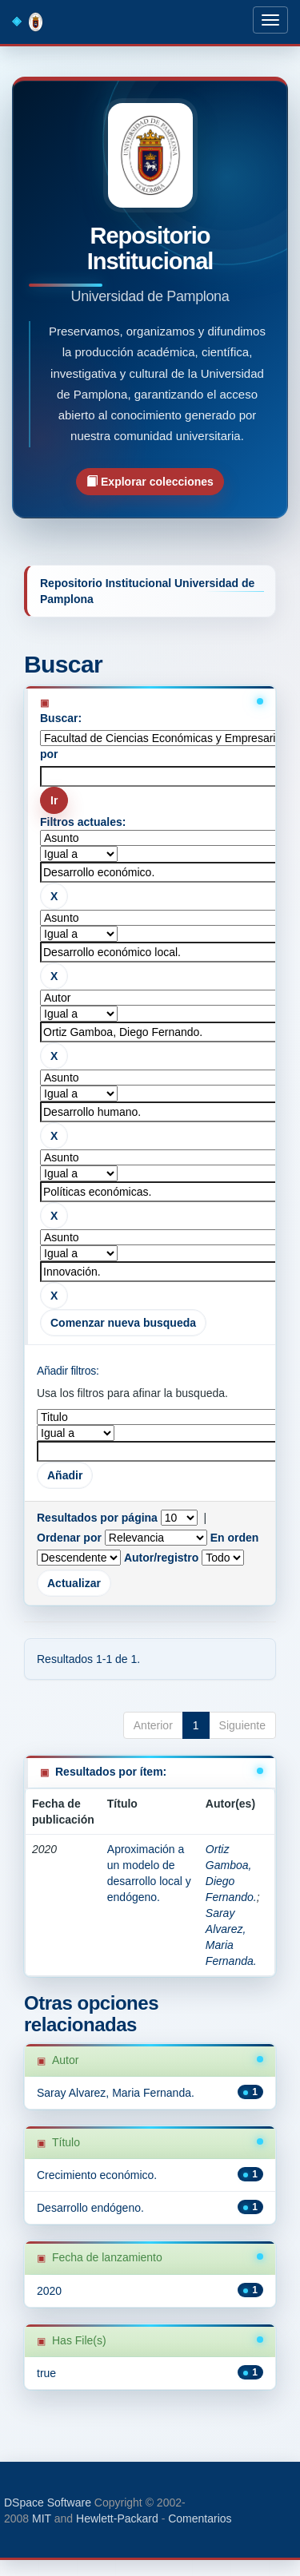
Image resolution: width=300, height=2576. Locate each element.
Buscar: (61, 718)
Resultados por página (97, 1517)
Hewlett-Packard (117, 2518)
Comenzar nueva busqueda (123, 1322)
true (46, 2373)
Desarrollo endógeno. (90, 2207)
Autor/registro (161, 1557)
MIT (41, 2518)
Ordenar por (69, 1537)
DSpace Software (47, 2502)
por (49, 754)
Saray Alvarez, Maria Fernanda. (115, 2092)
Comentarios (199, 2518)
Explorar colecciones (150, 481)
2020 (49, 2290)
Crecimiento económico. (97, 2175)
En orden (234, 1537)
